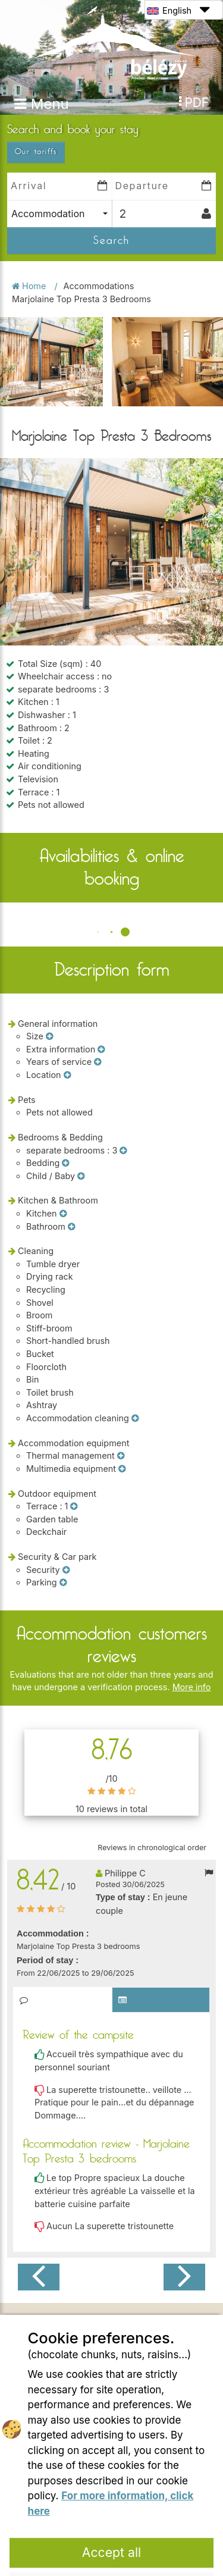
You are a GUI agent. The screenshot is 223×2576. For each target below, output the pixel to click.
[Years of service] (97, 982)
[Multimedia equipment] (121, 1389)
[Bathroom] (71, 1147)
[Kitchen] (63, 1134)
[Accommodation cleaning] (135, 1338)
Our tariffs (36, 72)
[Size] (49, 956)
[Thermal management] (120, 1376)
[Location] (67, 995)
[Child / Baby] (80, 1096)
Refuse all (112, 2507)
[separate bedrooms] (123, 1071)
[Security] (66, 1490)
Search (111, 160)
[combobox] (59, 134)
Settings (112, 2541)
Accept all (112, 2472)
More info (191, 1607)
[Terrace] (73, 1426)
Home (30, 206)
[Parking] (63, 1503)
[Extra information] (101, 970)
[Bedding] (65, 1083)
